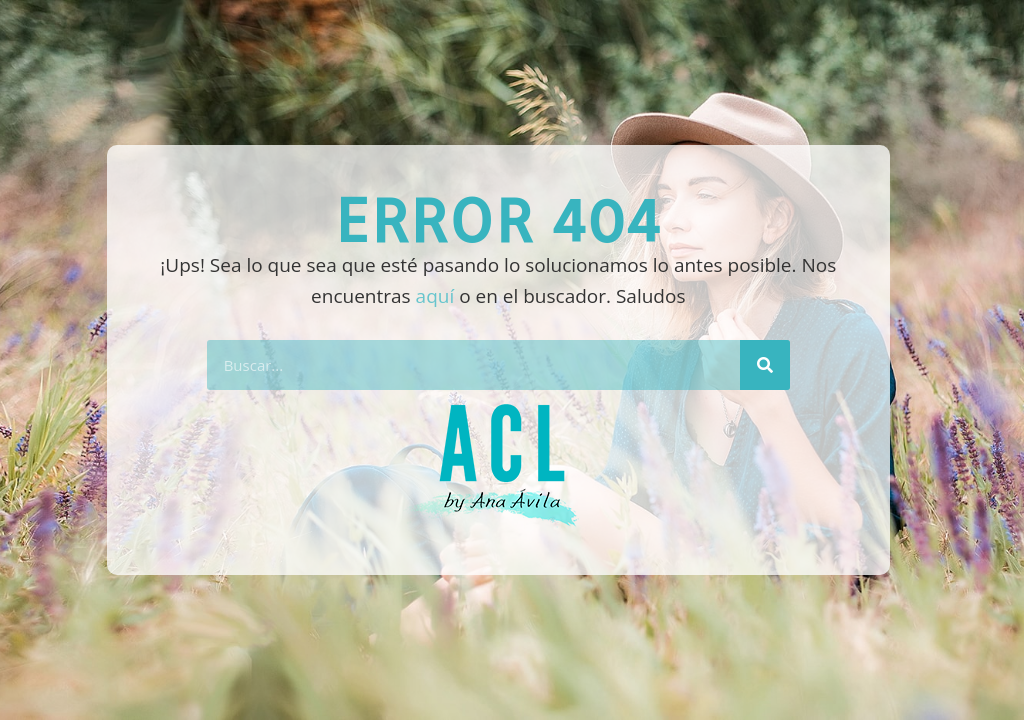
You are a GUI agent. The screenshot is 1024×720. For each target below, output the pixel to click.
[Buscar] (765, 365)
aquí (435, 296)
